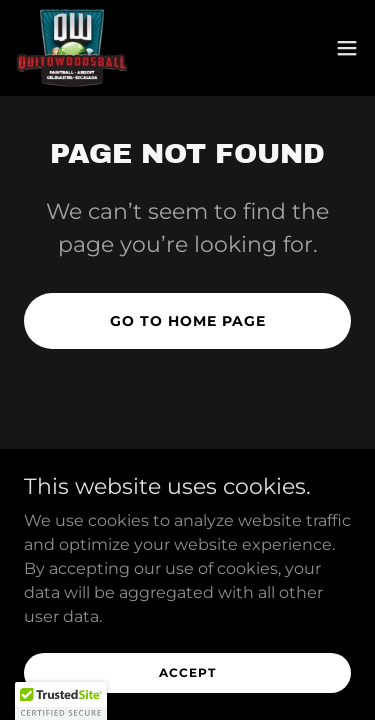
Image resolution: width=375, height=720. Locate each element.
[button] (347, 48)
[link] (72, 48)
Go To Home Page (188, 321)
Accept (187, 672)
